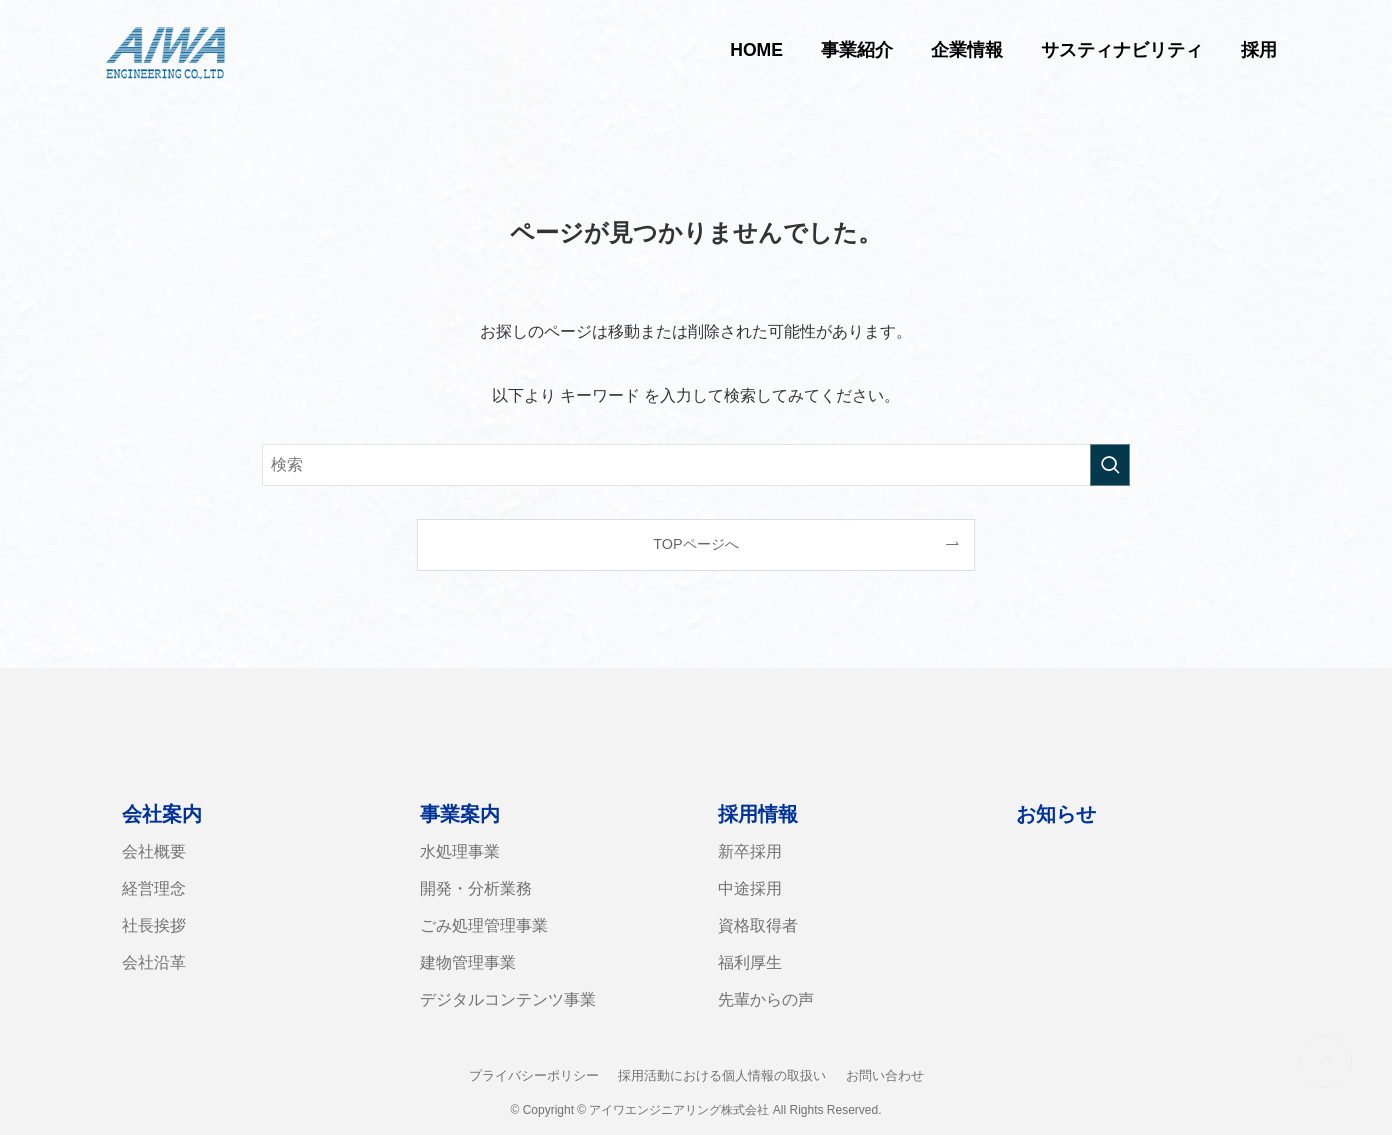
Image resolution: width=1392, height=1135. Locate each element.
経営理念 (154, 888)
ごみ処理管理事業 (484, 925)
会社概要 (154, 851)
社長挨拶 (154, 925)
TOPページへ (695, 544)
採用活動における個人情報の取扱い (722, 1075)
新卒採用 (750, 851)
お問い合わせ (885, 1075)
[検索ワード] (696, 465)
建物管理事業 (468, 962)
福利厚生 (750, 962)
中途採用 (750, 888)
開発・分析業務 (476, 888)
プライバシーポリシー (534, 1075)
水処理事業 (460, 851)
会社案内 (162, 814)
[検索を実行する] (1110, 465)
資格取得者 (758, 925)
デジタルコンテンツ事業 (508, 999)
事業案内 (460, 814)
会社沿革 (154, 962)
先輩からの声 (766, 999)
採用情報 (758, 814)
